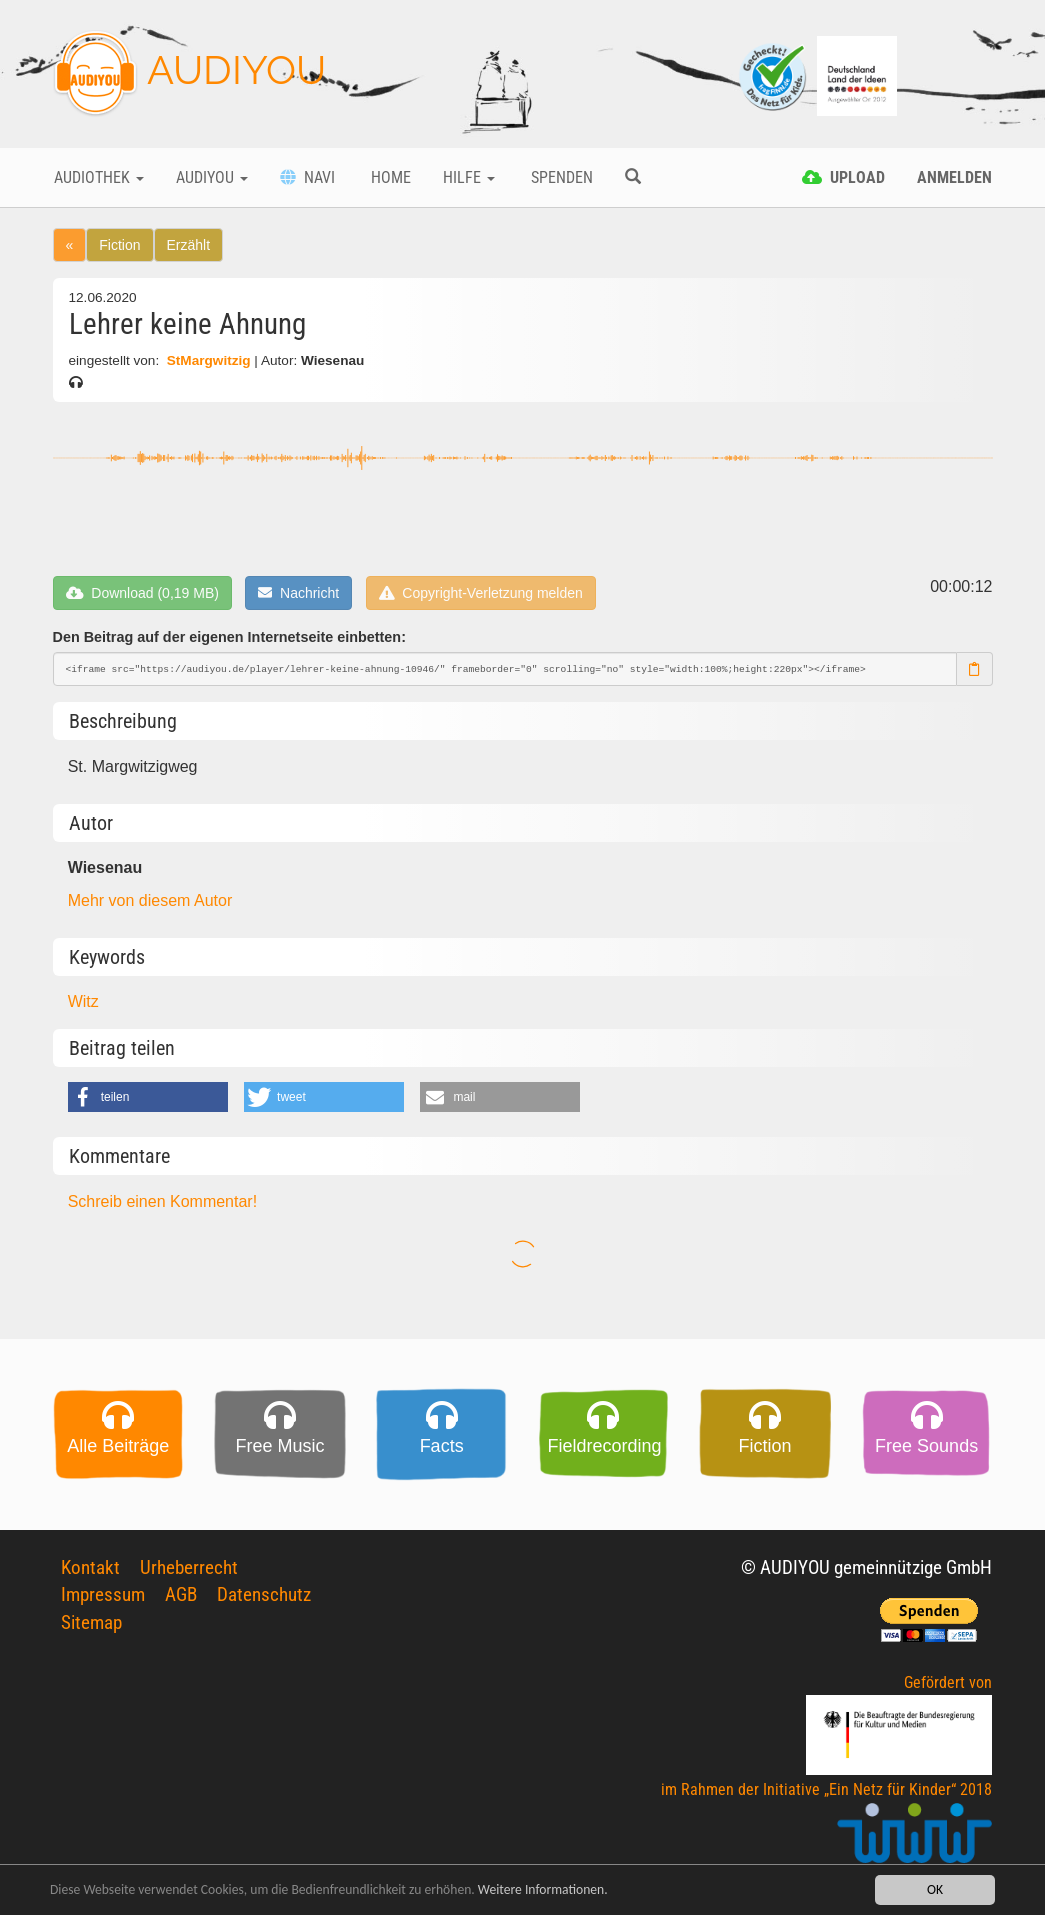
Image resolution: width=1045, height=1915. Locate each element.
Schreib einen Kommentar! (162, 1201)
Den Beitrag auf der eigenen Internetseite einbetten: (229, 637)
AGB (181, 1594)
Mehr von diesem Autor (150, 900)
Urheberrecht (189, 1567)
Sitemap (91, 1622)
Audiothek (99, 177)
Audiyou (212, 177)
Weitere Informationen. (543, 1891)
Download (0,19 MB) (142, 593)
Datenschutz (264, 1594)
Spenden (560, 177)
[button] (148, 1097)
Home (389, 177)
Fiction (119, 245)
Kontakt (90, 1567)
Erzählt (189, 245)
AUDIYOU (189, 74)
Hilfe (469, 177)
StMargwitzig (208, 360)
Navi (307, 177)
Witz (83, 1001)
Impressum (103, 1594)
